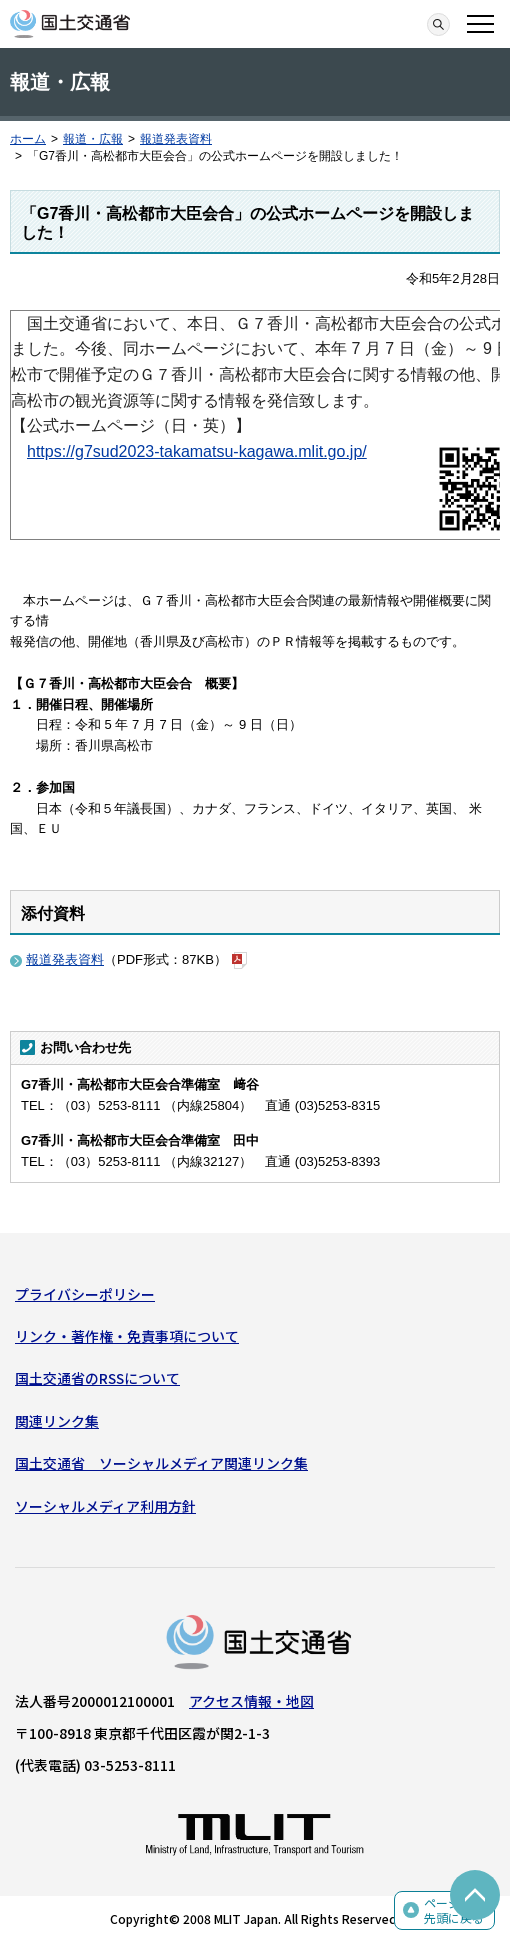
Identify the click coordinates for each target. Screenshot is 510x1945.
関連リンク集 (57, 1421)
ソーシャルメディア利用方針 (105, 1506)
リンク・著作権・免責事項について (127, 1336)
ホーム (28, 139)
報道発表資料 (176, 139)
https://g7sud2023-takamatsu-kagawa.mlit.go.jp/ (197, 451)
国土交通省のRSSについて (97, 1378)
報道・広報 (93, 139)
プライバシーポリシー (85, 1294)
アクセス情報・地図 (251, 1701)
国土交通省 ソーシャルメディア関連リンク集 (161, 1463)
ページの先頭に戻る (454, 1910)
